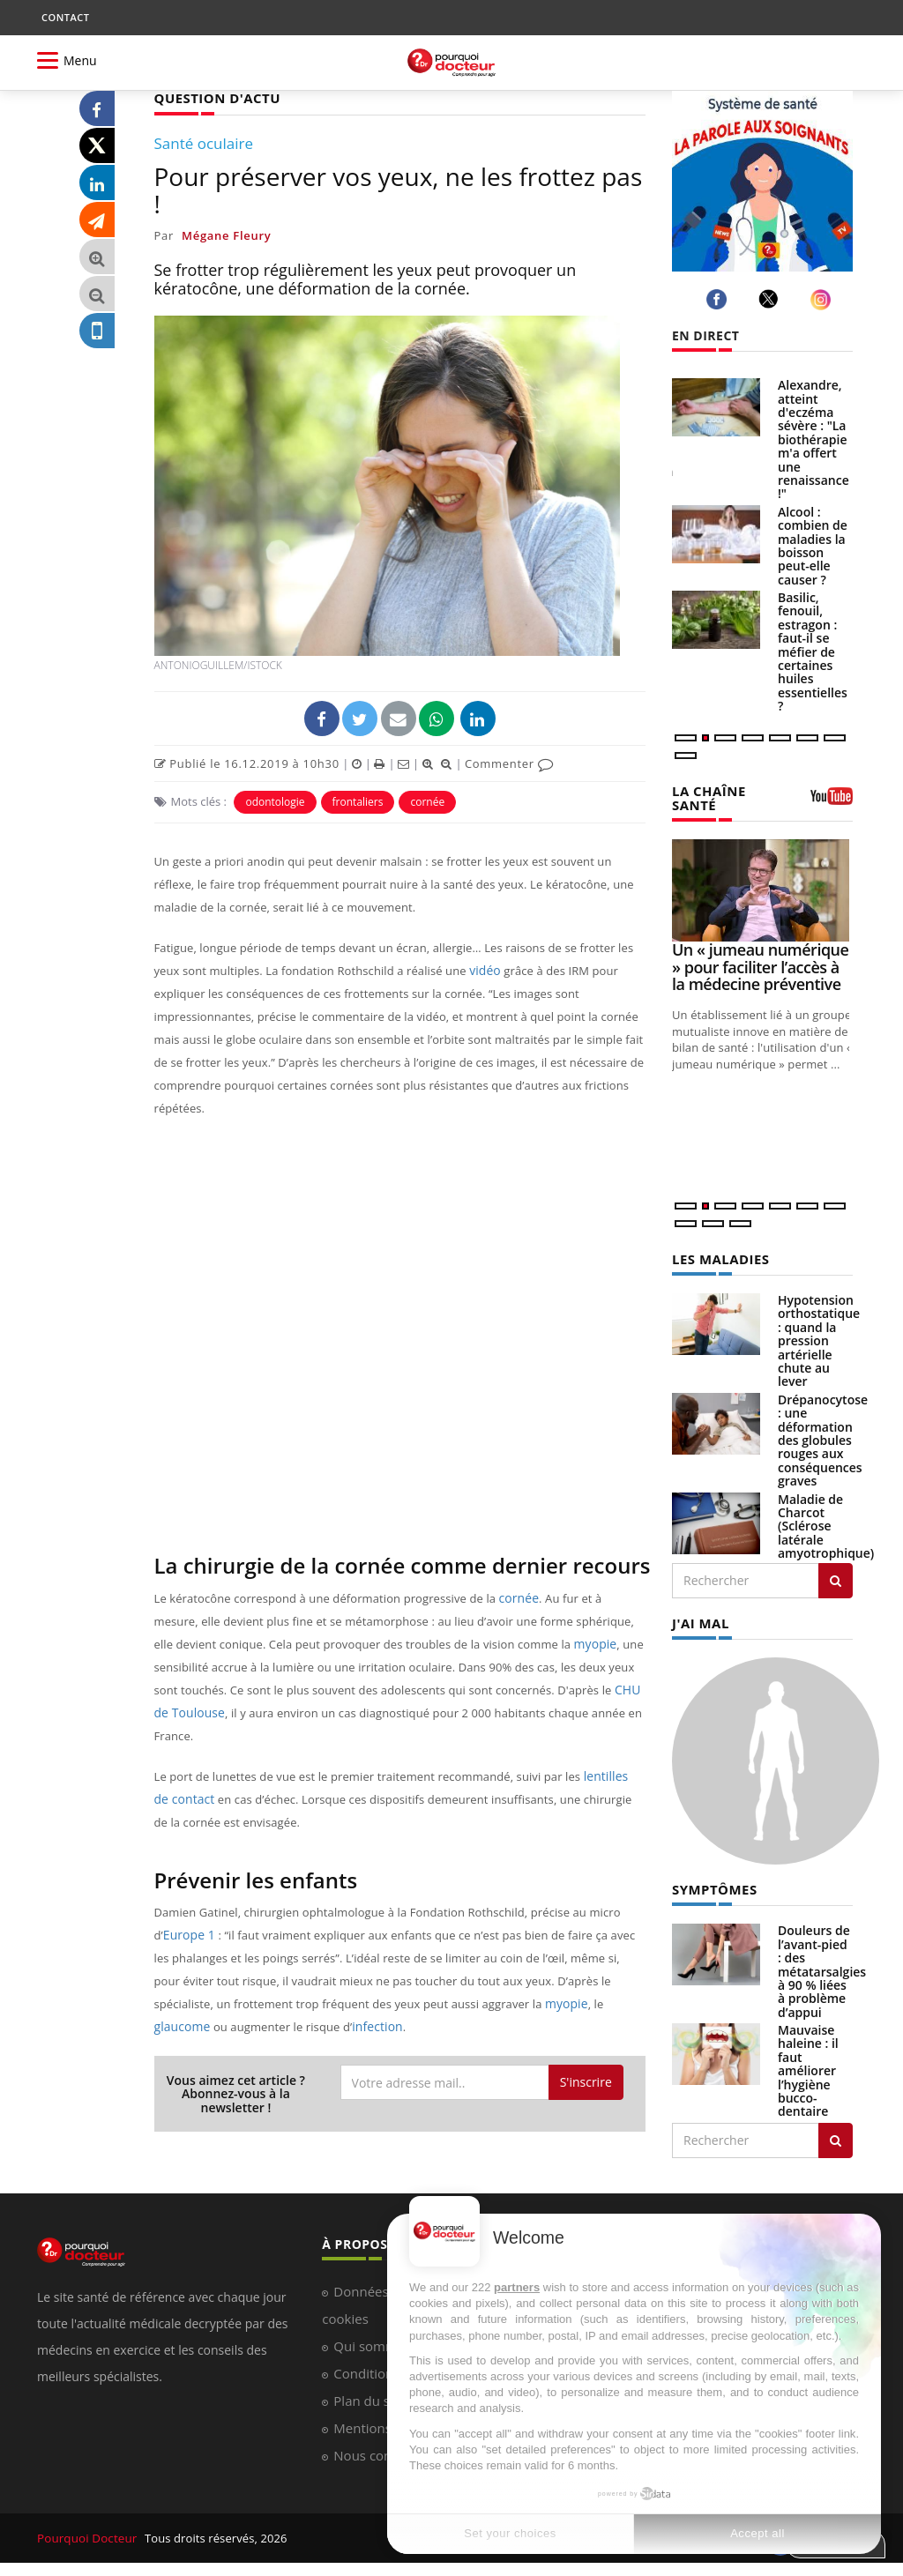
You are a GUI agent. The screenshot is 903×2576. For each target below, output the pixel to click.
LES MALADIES (718, 1256)
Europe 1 (187, 1934)
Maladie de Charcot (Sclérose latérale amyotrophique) (826, 1523)
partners (517, 2287)
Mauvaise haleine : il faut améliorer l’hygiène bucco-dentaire (808, 2066)
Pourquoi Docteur (87, 2534)
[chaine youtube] (831, 801)
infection (372, 2026)
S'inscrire (586, 2081)
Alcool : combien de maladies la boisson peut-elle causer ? (812, 545)
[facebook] (719, 299)
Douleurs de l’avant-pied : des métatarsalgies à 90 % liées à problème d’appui (822, 1966)
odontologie (274, 800)
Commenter (509, 763)
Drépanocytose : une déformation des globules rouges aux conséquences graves (823, 1437)
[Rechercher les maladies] (835, 1577)
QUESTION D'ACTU (213, 97)
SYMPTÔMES (712, 1885)
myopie (594, 1643)
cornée (427, 800)
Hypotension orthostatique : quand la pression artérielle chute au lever (819, 1338)
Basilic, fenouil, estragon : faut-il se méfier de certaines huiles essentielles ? (812, 651)
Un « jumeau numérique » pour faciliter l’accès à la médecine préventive (760, 965)
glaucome (180, 2026)
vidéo (483, 970)
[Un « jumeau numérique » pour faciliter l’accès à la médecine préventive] (762, 888)
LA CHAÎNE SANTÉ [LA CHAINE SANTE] (707, 797)
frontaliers (358, 800)
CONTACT (65, 17)
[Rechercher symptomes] (835, 2136)
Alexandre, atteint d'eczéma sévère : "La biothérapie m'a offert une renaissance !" (813, 439)
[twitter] (771, 299)
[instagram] (823, 299)
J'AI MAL (699, 1619)
